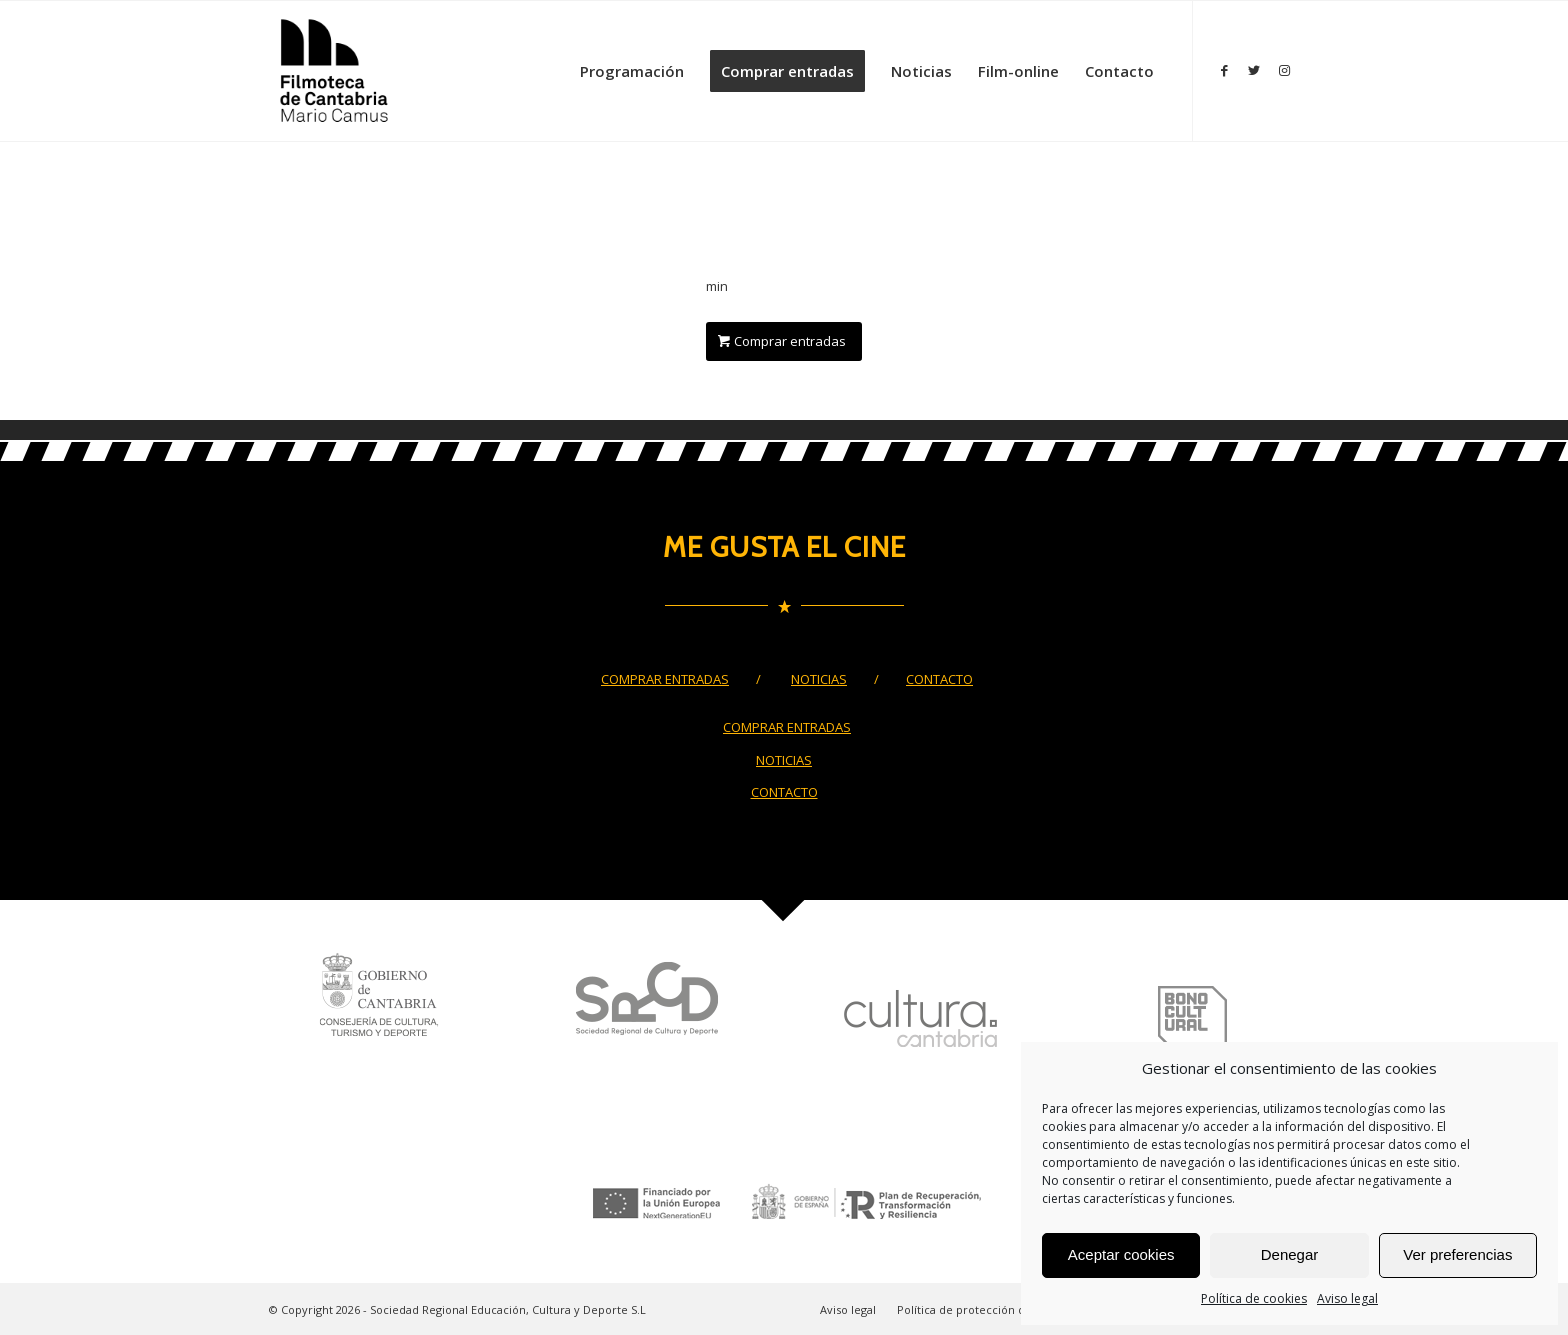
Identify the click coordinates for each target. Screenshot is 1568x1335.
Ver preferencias (1457, 1254)
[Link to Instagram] (1284, 70)
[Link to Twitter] (1254, 70)
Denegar (1290, 1254)
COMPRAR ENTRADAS (665, 679)
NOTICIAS (819, 679)
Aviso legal (1347, 1298)
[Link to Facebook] (1224, 70)
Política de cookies (1254, 1298)
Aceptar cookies (1121, 1254)
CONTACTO (939, 679)
